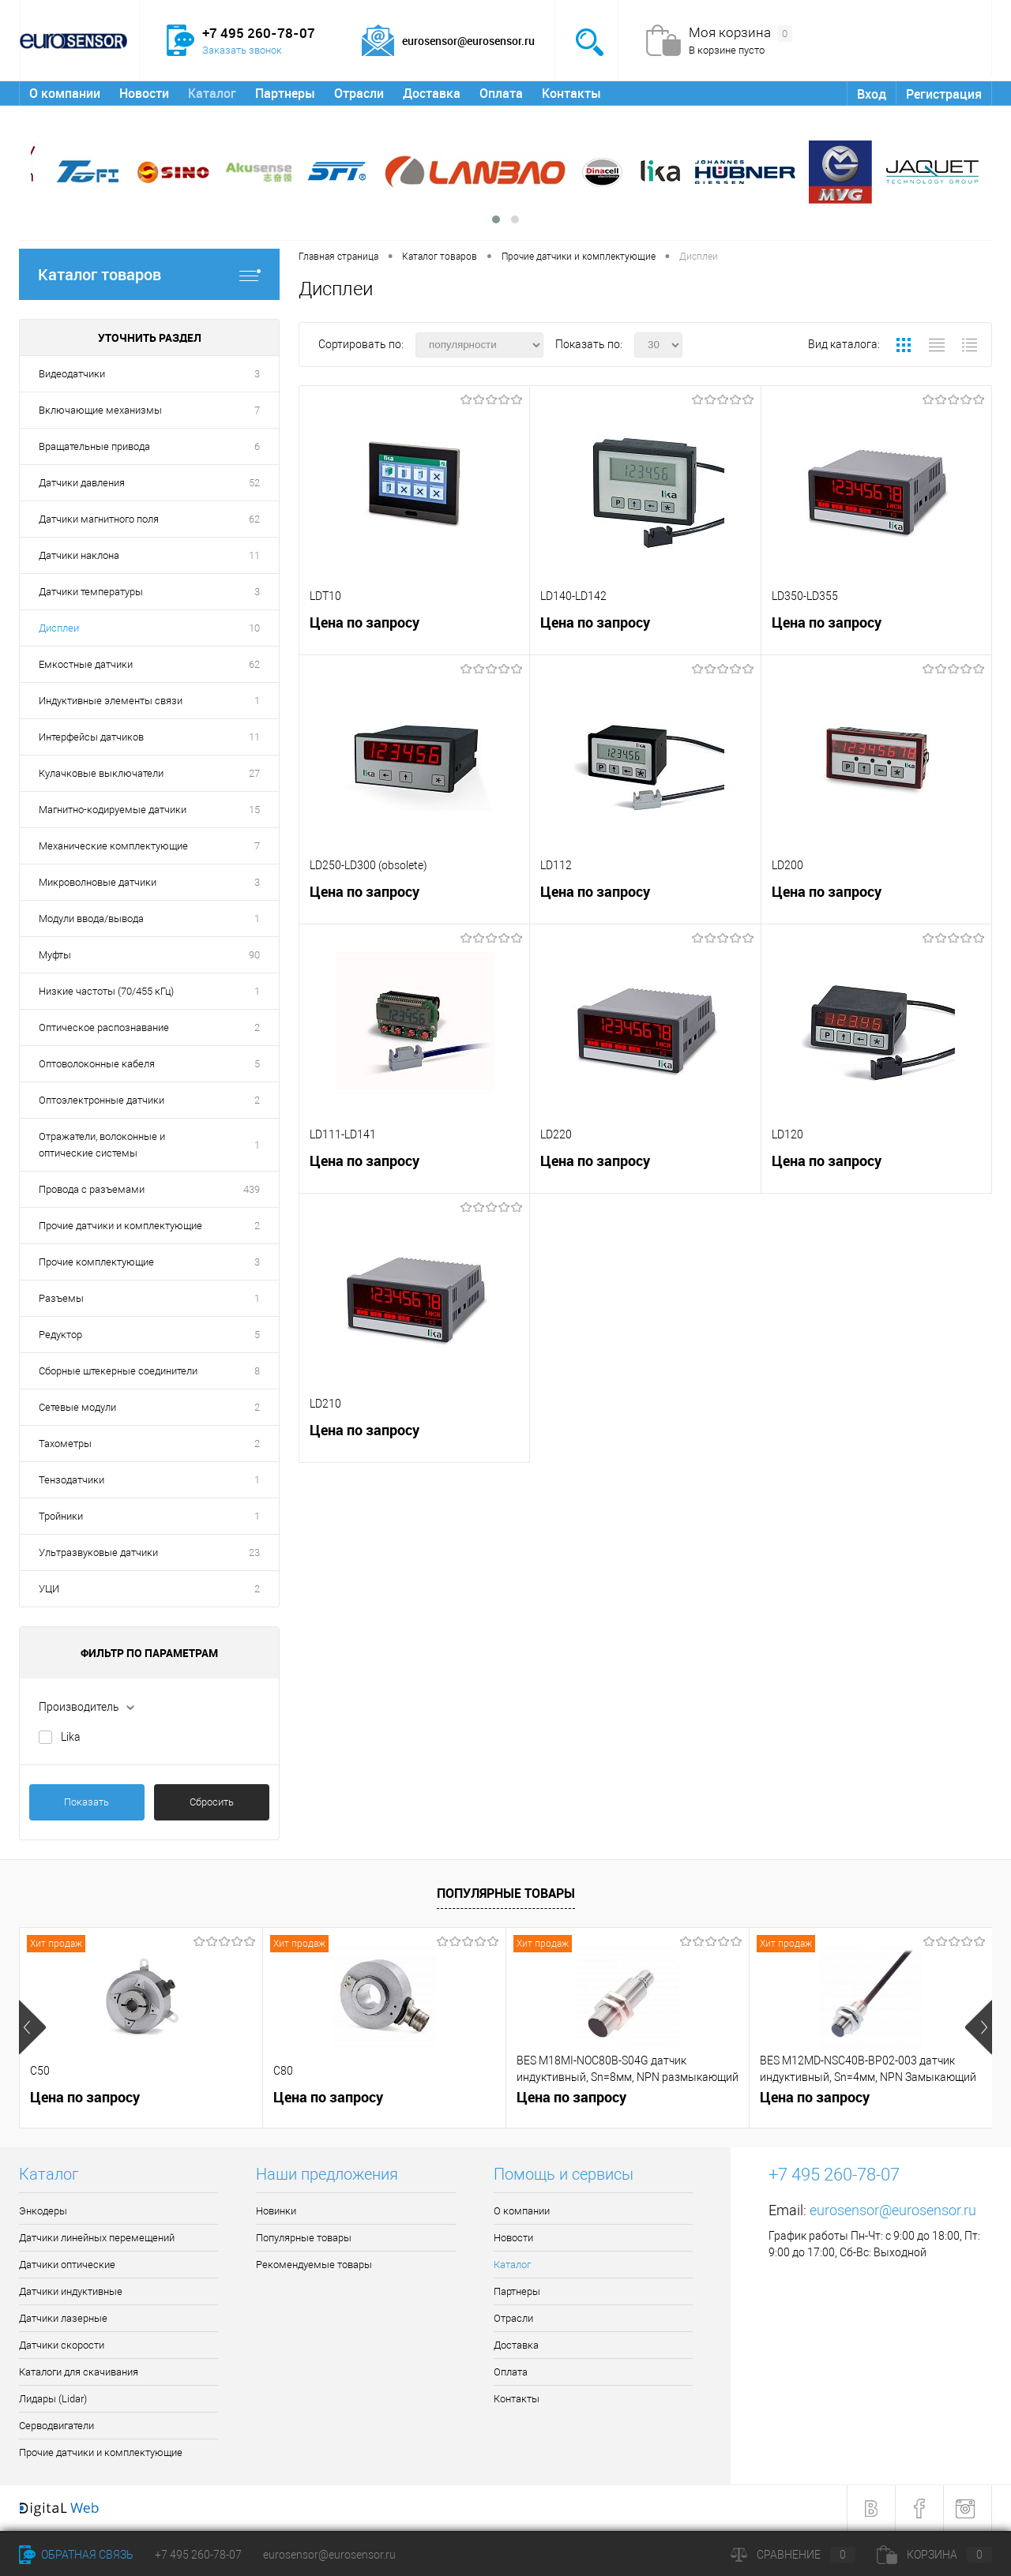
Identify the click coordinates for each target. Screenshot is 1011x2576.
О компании (64, 93)
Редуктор (60, 1334)
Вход (871, 94)
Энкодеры (43, 2211)
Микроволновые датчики (97, 882)
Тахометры (65, 1443)
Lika (71, 1736)
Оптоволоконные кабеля (97, 1064)
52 (254, 483)
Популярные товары (506, 1893)
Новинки (276, 2211)
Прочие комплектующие (96, 1262)
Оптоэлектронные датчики (101, 1100)
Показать (86, 1802)
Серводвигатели (56, 2426)
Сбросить (212, 1802)
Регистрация (944, 94)
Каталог (212, 93)
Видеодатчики (72, 374)
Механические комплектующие (113, 846)
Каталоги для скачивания (78, 2372)
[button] (496, 219)
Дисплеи (59, 628)
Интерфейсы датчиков (91, 737)
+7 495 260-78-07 (198, 2554)
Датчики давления (82, 483)
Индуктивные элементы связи (110, 701)
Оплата (501, 93)
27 (254, 773)
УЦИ (49, 1589)
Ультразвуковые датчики (98, 1552)
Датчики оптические (67, 2264)
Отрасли (359, 93)
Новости (144, 93)
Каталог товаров (149, 274)
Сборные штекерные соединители (118, 1371)
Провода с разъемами (92, 1189)
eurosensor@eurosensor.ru (893, 2210)
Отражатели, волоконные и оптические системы (102, 1145)
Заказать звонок (242, 50)
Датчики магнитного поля (99, 519)
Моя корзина (740, 33)
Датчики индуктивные (70, 2291)
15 (254, 810)
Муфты (55, 955)
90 (254, 955)
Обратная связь (76, 2554)
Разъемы (61, 1298)
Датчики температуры (91, 592)
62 (254, 519)
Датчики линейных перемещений (97, 2238)
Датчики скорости (61, 2345)
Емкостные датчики (86, 664)
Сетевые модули (77, 1407)
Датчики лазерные (63, 2318)
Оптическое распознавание (104, 1027)
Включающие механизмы (100, 410)
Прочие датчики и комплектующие (120, 1226)
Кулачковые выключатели (101, 773)
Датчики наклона (79, 555)
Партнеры (285, 93)
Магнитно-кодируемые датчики (112, 810)
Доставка (431, 93)
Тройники (61, 1516)
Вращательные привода (94, 446)
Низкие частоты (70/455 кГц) (106, 991)
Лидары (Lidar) (53, 2399)
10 (254, 628)
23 (254, 1552)
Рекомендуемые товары (314, 2264)
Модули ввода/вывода (91, 918)
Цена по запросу (364, 622)
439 (251, 1189)
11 (254, 555)
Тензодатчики (71, 1480)
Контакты (571, 93)
